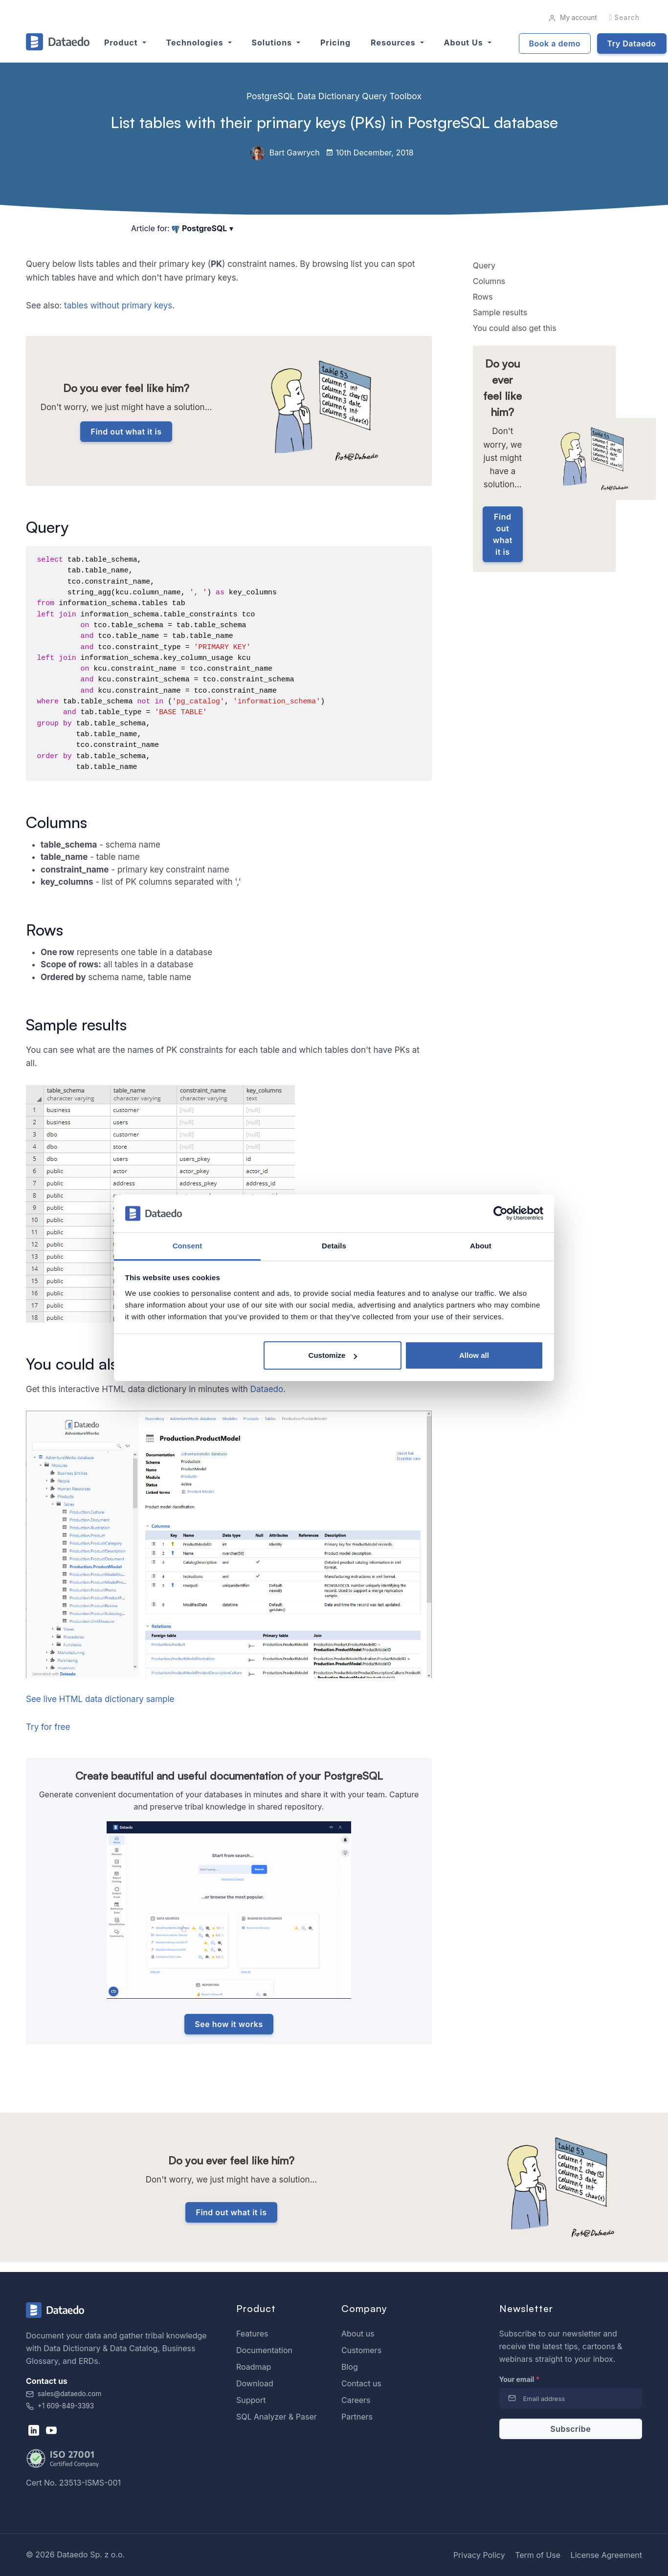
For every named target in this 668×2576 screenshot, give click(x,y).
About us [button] (465, 42)
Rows (483, 297)
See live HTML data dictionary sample (100, 1699)
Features (252, 2333)
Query (484, 265)
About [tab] (480, 1246)
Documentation (264, 2350)
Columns (489, 281)
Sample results (500, 312)
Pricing (335, 42)
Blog (349, 2367)
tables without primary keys (118, 305)
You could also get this (515, 328)
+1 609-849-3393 (60, 2406)
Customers (361, 2350)
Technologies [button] (196, 42)
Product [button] (122, 42)
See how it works (229, 2024)
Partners (357, 2417)
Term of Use (537, 2555)
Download (254, 2383)
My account (572, 18)
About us (358, 2333)
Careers (356, 2400)
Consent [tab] (187, 1246)
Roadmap (253, 2367)
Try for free (48, 1727)
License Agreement (606, 2555)
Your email (519, 2379)
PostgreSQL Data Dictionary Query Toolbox (334, 96)
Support (251, 2400)
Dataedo (267, 1389)
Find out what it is (125, 432)
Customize (333, 1355)
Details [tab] (334, 1246)
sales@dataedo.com (63, 2394)
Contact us (361, 2383)
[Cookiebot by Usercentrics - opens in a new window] (500, 1213)
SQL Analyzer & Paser (276, 2417)
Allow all (474, 1355)
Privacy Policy (479, 2555)
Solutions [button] (273, 42)
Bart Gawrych (285, 152)
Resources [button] (394, 42)
